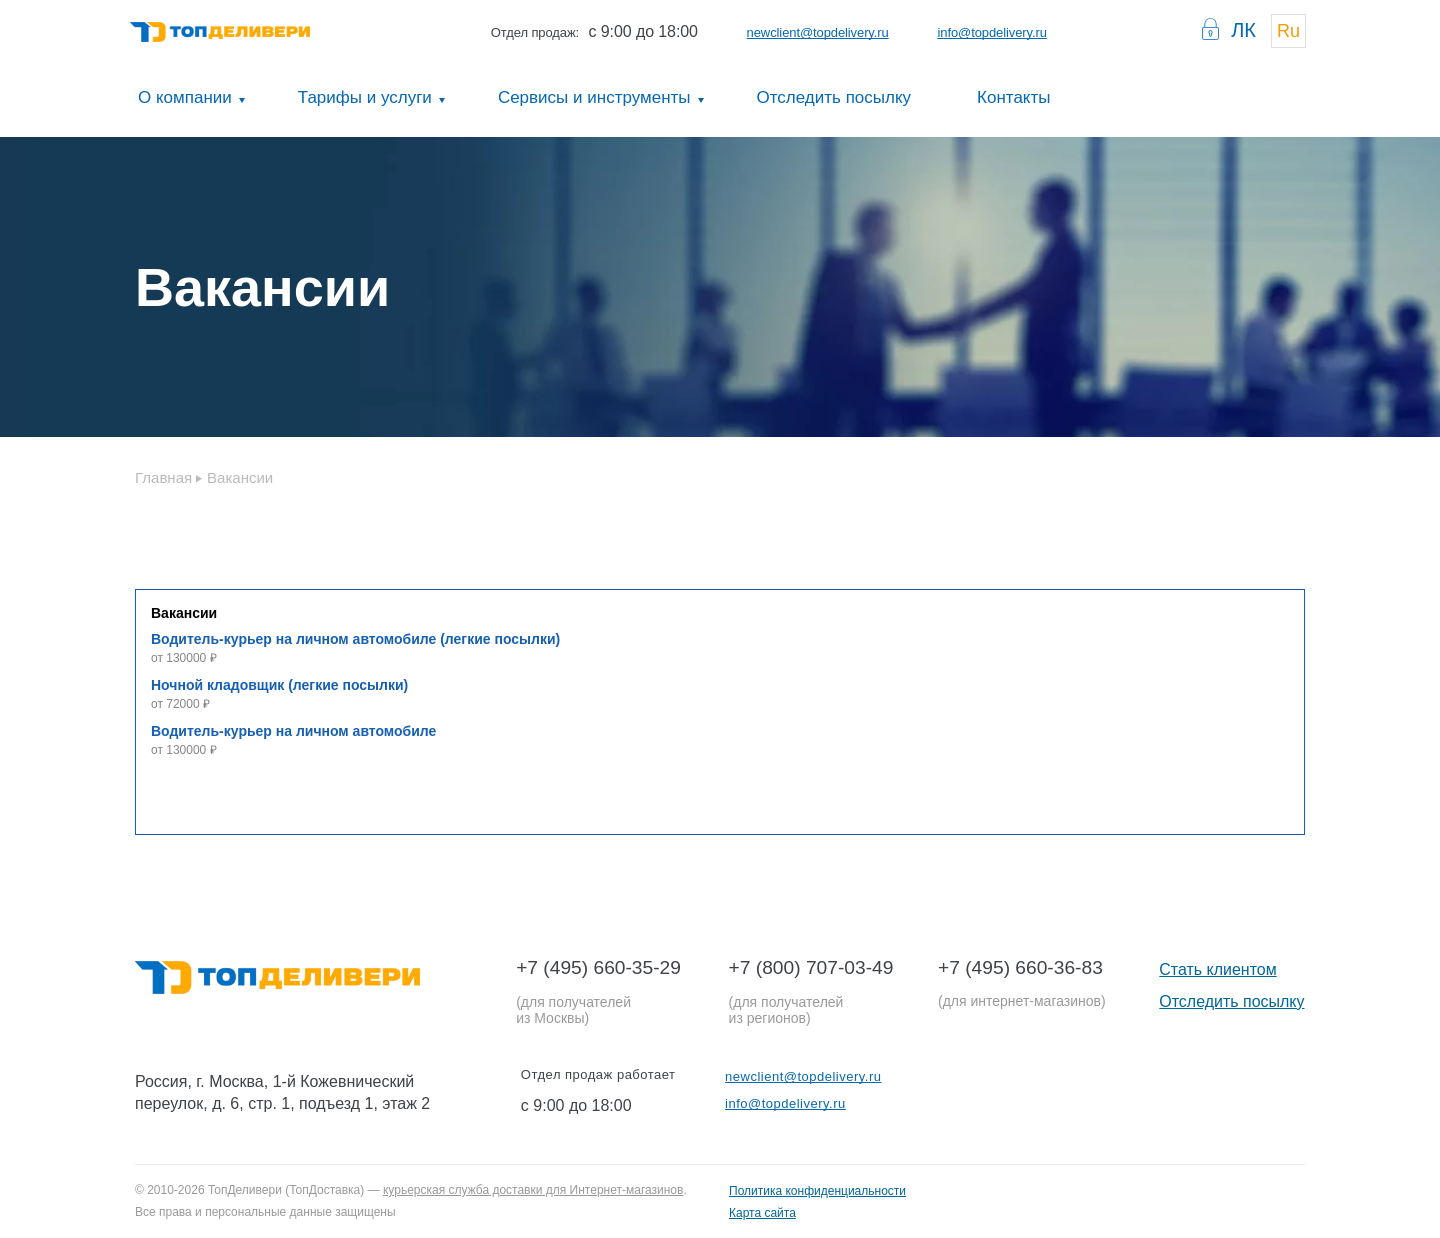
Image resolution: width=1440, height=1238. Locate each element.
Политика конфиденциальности (817, 1191)
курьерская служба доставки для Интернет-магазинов (533, 1190)
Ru (1288, 31)
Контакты (1013, 97)
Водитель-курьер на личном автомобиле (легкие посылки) (355, 639)
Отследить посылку (834, 97)
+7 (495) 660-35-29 (598, 967)
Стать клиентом (1218, 969)
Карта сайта (762, 1213)
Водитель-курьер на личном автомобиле (293, 731)
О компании (185, 97)
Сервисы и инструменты (594, 97)
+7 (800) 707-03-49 (811, 967)
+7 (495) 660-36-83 (1020, 967)
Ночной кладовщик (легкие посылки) (279, 685)
